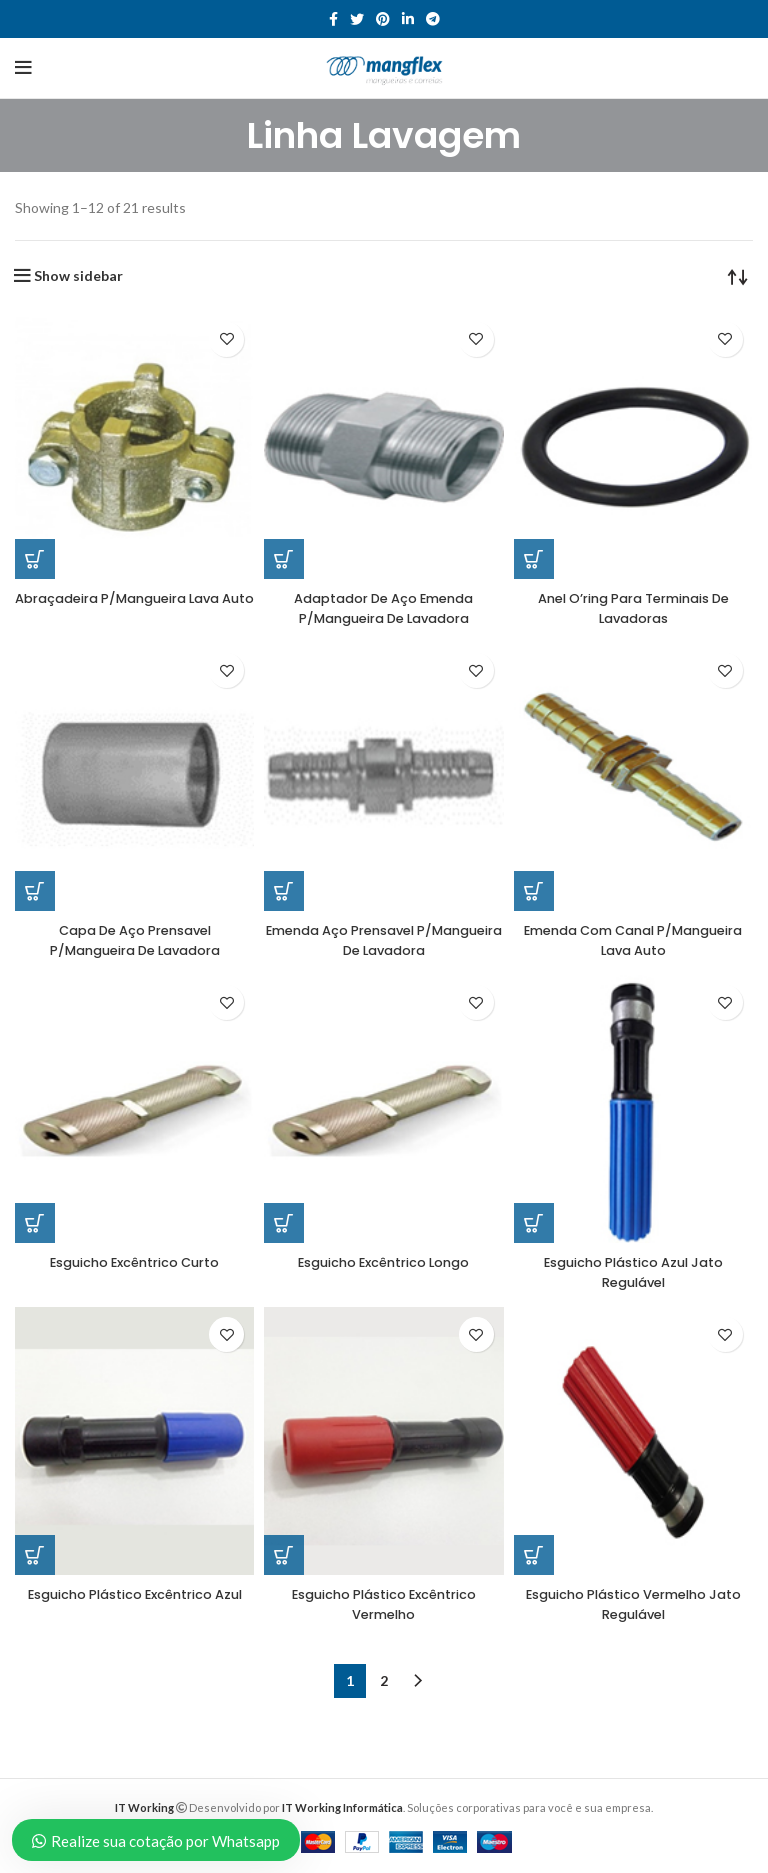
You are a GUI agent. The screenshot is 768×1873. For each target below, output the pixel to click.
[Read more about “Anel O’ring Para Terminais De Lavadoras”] (534, 559)
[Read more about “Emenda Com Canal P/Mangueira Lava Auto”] (534, 891)
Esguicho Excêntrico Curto (135, 1262)
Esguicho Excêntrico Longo (383, 1262)
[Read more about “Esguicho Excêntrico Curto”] (35, 1223)
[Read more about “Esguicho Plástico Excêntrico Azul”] (35, 1555)
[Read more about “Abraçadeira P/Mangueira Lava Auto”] (35, 559)
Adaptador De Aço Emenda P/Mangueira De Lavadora (383, 608)
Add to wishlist (226, 339)
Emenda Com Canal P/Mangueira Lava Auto (633, 940)
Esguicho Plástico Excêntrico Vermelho (384, 1604)
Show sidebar (78, 276)
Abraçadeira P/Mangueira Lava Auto (135, 608)
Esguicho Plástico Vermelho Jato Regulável (633, 1604)
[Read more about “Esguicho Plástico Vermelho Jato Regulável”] (534, 1555)
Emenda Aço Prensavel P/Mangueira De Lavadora (384, 940)
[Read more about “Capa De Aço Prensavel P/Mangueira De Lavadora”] (35, 891)
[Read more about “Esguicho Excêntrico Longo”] (284, 1223)
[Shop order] (738, 276)
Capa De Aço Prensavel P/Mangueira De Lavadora (135, 940)
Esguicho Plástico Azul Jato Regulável (633, 1272)
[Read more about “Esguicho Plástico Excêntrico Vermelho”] (284, 1555)
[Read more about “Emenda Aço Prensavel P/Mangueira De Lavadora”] (284, 891)
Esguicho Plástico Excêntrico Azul (135, 1604)
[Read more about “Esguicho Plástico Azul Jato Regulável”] (534, 1223)
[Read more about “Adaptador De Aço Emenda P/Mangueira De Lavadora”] (284, 559)
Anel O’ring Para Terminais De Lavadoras (633, 608)
